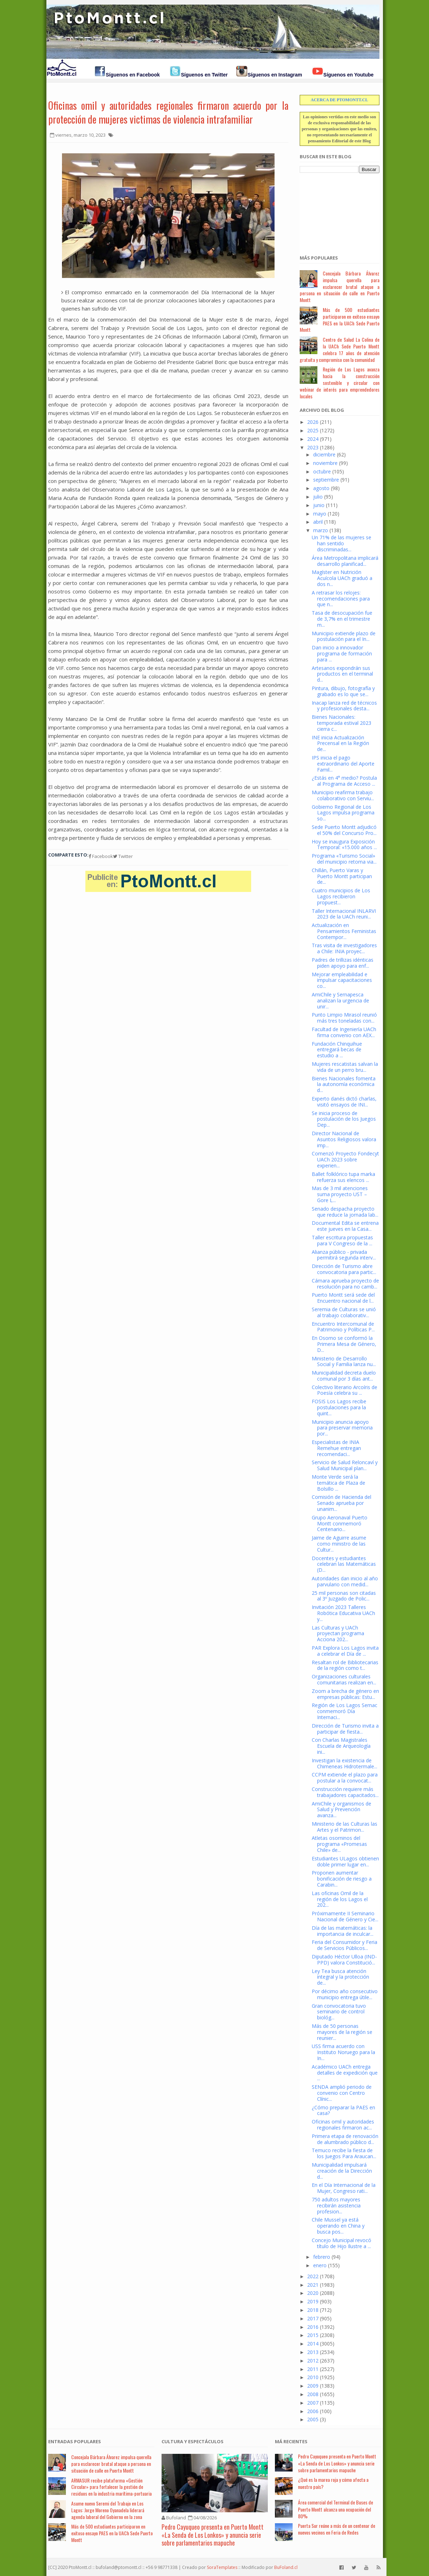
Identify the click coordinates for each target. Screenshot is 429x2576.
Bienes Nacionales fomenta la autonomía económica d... (344, 1084)
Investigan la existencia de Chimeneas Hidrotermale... (344, 1763)
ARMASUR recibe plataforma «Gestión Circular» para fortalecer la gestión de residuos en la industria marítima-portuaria (111, 2487)
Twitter (123, 856)
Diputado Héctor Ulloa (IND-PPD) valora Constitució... (344, 1959)
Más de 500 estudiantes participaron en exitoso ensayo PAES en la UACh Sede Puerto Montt (339, 319)
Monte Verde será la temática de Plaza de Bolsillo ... (338, 1482)
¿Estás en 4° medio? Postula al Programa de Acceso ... (344, 780)
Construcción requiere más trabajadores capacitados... (345, 1792)
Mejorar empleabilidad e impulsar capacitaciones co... (342, 980)
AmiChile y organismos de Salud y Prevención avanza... (341, 1809)
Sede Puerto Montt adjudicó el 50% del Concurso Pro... (344, 830)
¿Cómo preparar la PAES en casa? (343, 2110)
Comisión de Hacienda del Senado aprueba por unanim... (341, 1503)
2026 (312, 422)
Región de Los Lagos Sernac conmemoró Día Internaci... (344, 1711)
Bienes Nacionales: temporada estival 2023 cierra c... (341, 722)
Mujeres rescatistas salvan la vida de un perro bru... (345, 1066)
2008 (312, 2394)
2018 (312, 2310)
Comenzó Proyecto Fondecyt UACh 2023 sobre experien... (345, 1159)
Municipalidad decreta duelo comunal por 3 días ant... (344, 1375)
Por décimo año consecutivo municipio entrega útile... (345, 1994)
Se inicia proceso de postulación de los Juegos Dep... (344, 1119)
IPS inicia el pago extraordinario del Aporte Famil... (343, 763)
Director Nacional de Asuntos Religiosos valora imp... (344, 1139)
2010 (312, 2377)
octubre (322, 471)
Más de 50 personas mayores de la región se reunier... (342, 2032)
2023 (312, 447)
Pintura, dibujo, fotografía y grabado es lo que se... (343, 691)
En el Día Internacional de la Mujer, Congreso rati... (344, 2188)
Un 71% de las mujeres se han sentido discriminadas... (341, 543)
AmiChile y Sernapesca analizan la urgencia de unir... (340, 1000)
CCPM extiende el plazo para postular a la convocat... (345, 1777)
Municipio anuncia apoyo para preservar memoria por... (342, 1427)
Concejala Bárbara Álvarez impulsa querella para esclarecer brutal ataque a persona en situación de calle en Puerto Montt (339, 286)
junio (318, 505)
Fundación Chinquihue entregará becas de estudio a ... (337, 1049)
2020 (312, 2293)
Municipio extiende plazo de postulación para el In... (344, 636)
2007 (312, 2402)
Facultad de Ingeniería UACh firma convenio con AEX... (344, 1032)
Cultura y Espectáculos (193, 2441)
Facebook (101, 856)
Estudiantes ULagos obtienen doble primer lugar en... (345, 1861)
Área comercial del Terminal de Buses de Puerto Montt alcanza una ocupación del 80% (335, 2509)
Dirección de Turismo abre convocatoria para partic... (344, 1269)
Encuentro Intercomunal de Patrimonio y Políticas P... (343, 1326)
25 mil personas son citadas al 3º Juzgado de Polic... (344, 1596)
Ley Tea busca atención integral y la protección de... (340, 1977)
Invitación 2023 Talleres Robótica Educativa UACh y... (343, 1613)
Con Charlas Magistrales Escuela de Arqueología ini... (341, 1745)
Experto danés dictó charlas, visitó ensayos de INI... (344, 1101)
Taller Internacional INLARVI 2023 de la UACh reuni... (344, 914)
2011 (312, 2369)
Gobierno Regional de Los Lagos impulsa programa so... (343, 812)
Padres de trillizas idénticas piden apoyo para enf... (342, 962)
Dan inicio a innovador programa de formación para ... (342, 653)
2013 (312, 2352)
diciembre (324, 454)
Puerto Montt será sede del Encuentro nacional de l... (343, 1297)
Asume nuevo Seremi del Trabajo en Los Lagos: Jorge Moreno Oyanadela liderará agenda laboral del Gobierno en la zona (107, 2510)
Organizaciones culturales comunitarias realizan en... (344, 1679)
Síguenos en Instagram (275, 75)
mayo (319, 513)
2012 (312, 2360)
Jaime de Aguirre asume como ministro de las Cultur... (339, 1543)
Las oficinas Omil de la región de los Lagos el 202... (340, 1899)
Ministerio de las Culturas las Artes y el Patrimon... (344, 1826)
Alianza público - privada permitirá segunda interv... (344, 1255)
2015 (312, 2335)
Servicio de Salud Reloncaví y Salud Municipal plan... (345, 1465)
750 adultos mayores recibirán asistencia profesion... (336, 2205)
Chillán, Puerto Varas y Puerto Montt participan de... (342, 876)
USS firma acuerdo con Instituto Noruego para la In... (343, 2052)
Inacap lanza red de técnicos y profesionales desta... (344, 705)
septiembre (326, 479)
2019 (312, 2301)
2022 (312, 2276)
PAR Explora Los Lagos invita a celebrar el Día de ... (345, 1650)
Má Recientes (291, 2441)
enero (320, 2265)
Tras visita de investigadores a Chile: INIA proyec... (344, 948)
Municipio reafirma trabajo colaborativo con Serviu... (343, 795)
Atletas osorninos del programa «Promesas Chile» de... (339, 1844)
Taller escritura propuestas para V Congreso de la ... (342, 1240)
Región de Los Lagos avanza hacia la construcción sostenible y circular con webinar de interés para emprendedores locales (339, 382)
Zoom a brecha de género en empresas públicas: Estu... (345, 1694)
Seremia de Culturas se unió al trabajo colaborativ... (344, 1312)
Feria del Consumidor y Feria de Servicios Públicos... (344, 1945)
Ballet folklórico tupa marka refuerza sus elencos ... (343, 1177)
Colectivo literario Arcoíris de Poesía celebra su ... (344, 1390)
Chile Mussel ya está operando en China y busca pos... (338, 2225)
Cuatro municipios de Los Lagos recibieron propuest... (341, 896)
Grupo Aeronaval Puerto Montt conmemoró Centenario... (339, 1523)
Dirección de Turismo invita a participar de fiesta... (345, 1728)
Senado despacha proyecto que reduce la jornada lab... (345, 1211)
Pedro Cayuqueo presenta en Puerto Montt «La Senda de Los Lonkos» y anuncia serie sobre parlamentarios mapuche (213, 2534)
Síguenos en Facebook (133, 75)
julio (318, 496)
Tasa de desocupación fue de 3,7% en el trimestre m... (342, 618)
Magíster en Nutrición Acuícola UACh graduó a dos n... (342, 578)
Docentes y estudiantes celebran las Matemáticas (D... (344, 1564)
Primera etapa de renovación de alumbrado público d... (345, 2139)
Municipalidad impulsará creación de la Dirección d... (342, 2170)
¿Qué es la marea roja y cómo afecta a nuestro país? (333, 2483)
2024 (312, 439)
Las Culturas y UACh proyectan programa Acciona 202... (338, 1633)
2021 (312, 2284)
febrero (321, 2256)
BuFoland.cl (286, 2567)
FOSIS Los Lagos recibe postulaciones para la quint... (339, 1407)
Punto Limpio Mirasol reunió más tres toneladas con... (344, 1017)
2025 (312, 430)
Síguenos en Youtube (348, 75)
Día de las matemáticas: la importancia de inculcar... (342, 1930)
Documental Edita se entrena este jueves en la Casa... (345, 1225)
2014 (312, 2343)
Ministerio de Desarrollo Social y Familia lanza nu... (344, 1361)
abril (318, 521)
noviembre (325, 463)
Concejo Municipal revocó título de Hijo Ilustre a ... (341, 2243)
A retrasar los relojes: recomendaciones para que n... (341, 598)
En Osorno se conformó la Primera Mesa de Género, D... (344, 1344)
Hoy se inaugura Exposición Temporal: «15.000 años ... (344, 844)
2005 (312, 2419)
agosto (321, 488)
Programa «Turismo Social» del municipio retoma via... (344, 858)
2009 (312, 2385)
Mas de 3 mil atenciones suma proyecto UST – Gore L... (340, 1194)
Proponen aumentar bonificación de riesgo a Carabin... (342, 1878)
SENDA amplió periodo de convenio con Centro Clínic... (342, 2092)
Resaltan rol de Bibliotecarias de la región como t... (345, 1665)
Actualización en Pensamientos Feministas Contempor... (344, 931)
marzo (320, 530)
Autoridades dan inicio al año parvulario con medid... (345, 1581)
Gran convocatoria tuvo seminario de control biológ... (339, 2011)
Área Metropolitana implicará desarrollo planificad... (345, 561)
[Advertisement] (335, 210)
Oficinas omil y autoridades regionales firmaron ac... (343, 2124)
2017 (312, 2318)
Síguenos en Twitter (204, 75)
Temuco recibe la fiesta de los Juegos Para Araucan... (344, 2153)
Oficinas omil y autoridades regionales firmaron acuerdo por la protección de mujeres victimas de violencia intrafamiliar (168, 112)
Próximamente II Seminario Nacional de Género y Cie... (345, 1916)
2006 (312, 2411)
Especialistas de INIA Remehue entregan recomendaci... (336, 1448)
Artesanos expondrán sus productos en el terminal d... (342, 674)
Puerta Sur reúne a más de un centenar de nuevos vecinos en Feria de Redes (336, 2529)
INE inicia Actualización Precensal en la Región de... (340, 743)
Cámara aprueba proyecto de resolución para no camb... (345, 1283)
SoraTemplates (222, 2567)
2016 (312, 2327)
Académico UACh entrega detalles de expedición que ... (345, 2072)
